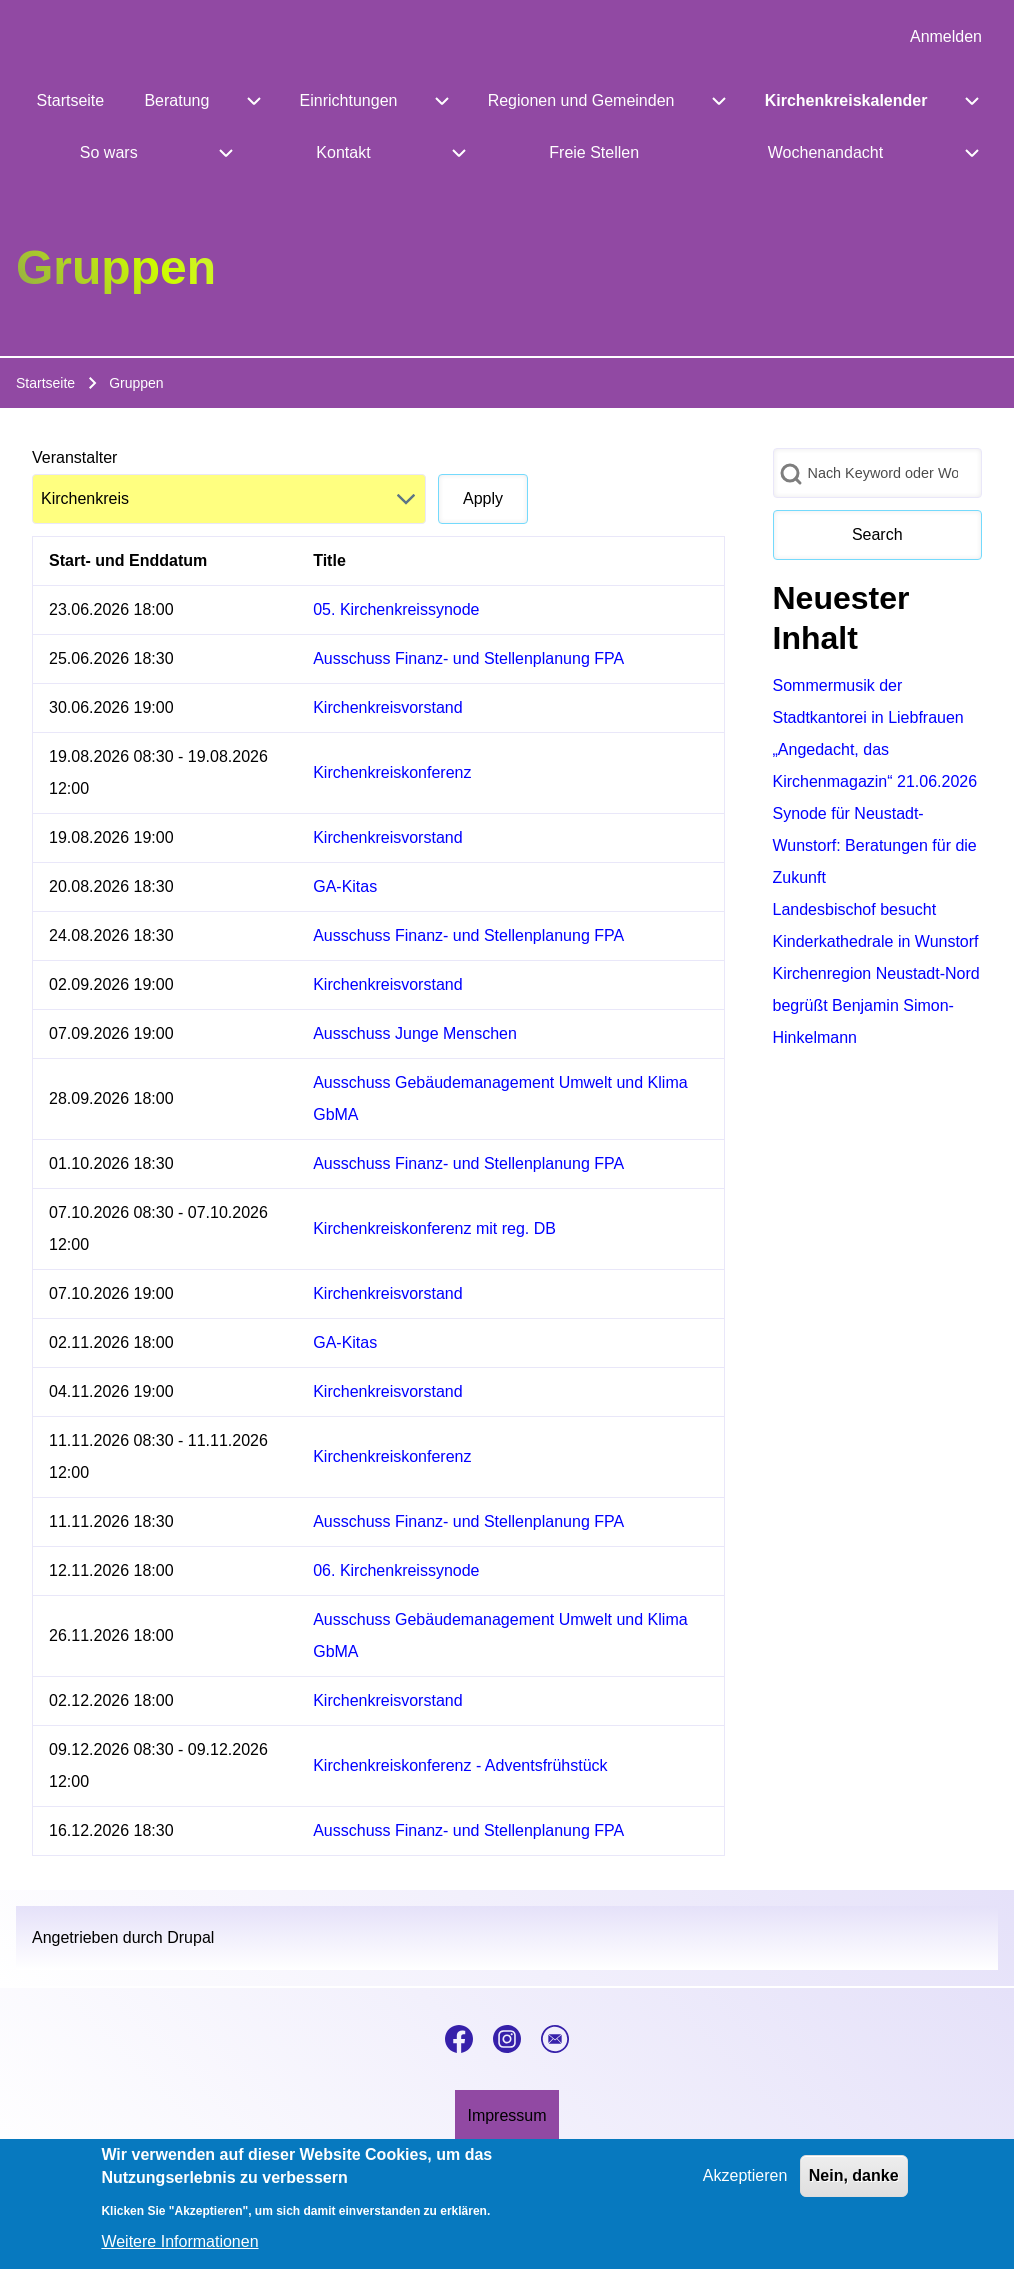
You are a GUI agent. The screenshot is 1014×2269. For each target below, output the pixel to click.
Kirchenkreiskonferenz (392, 772)
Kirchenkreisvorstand (387, 707)
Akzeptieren (745, 2186)
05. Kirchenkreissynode (396, 609)
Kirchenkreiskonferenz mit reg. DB (434, 1228)
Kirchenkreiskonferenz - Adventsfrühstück (460, 1765)
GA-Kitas (345, 886)
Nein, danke (854, 2186)
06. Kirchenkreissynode (396, 1570)
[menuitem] (946, 37)
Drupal (190, 1937)
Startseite (45, 383)
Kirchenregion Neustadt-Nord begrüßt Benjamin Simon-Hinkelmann (876, 1005)
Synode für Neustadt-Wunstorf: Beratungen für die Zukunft (875, 845)
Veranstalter (74, 457)
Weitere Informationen (179, 2252)
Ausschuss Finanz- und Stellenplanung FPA (468, 658)
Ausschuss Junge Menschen (415, 1033)
